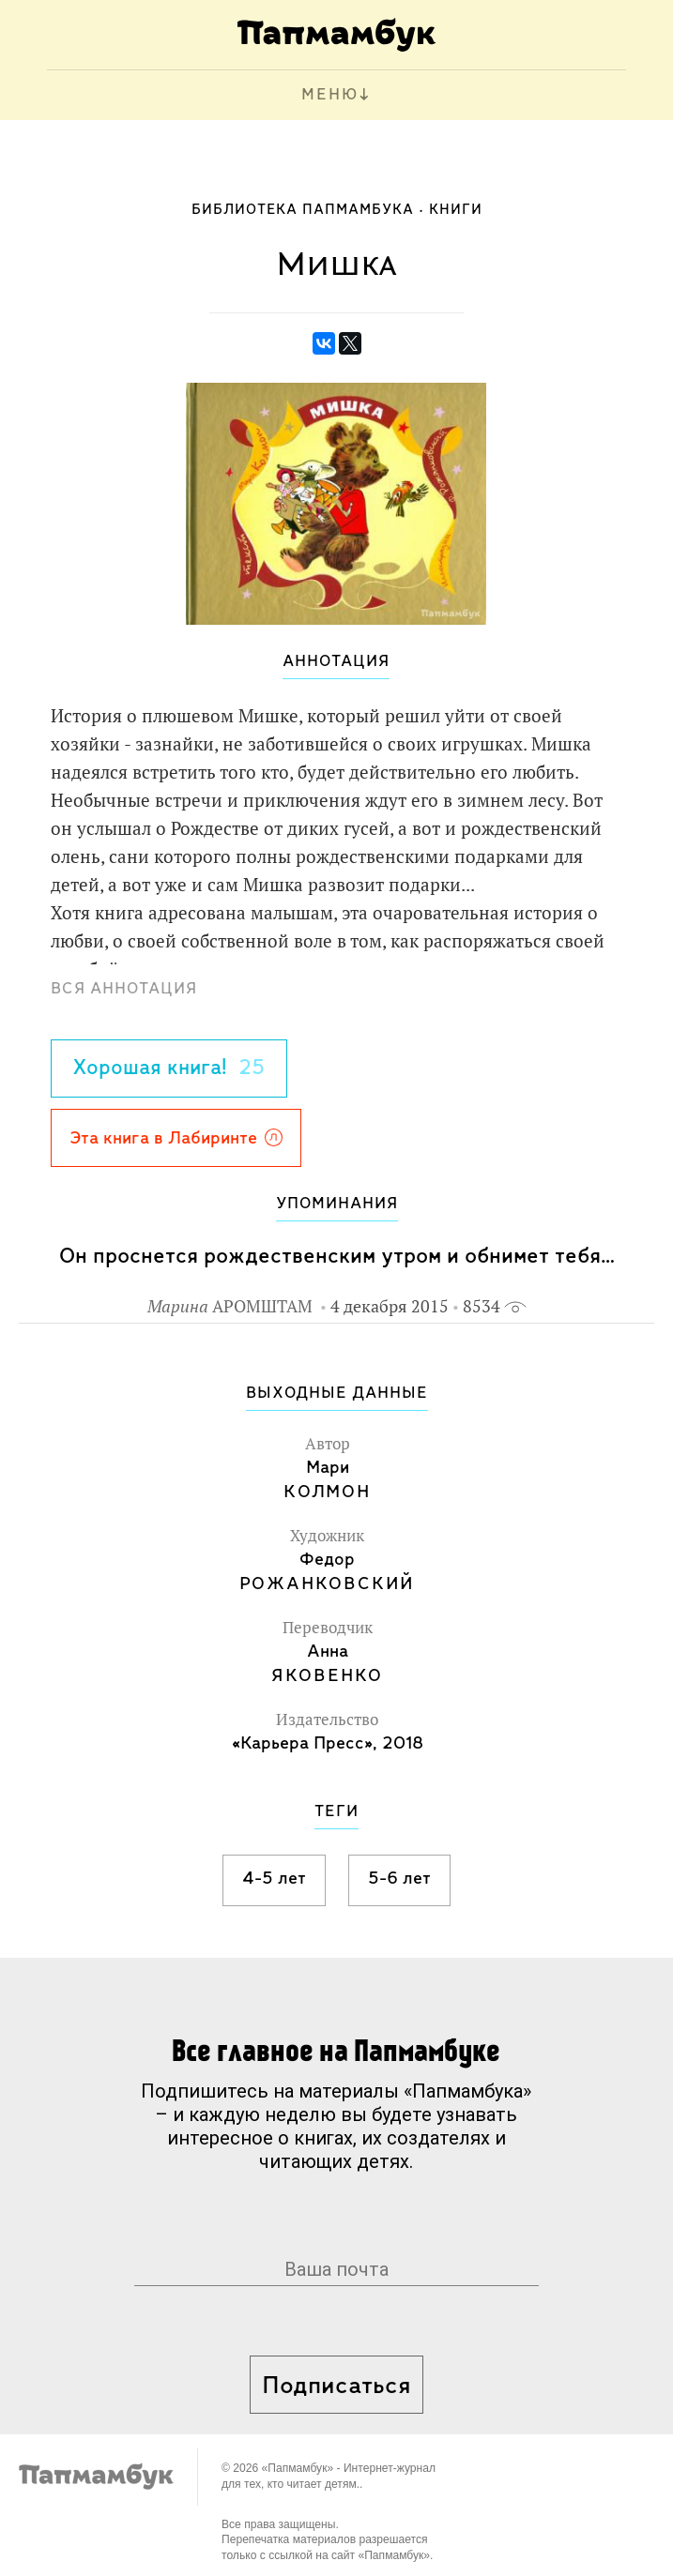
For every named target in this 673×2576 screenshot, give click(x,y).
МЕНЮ (330, 95)
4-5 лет (274, 1879)
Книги (455, 210)
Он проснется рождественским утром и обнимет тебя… (337, 1256)
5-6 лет (399, 1879)
